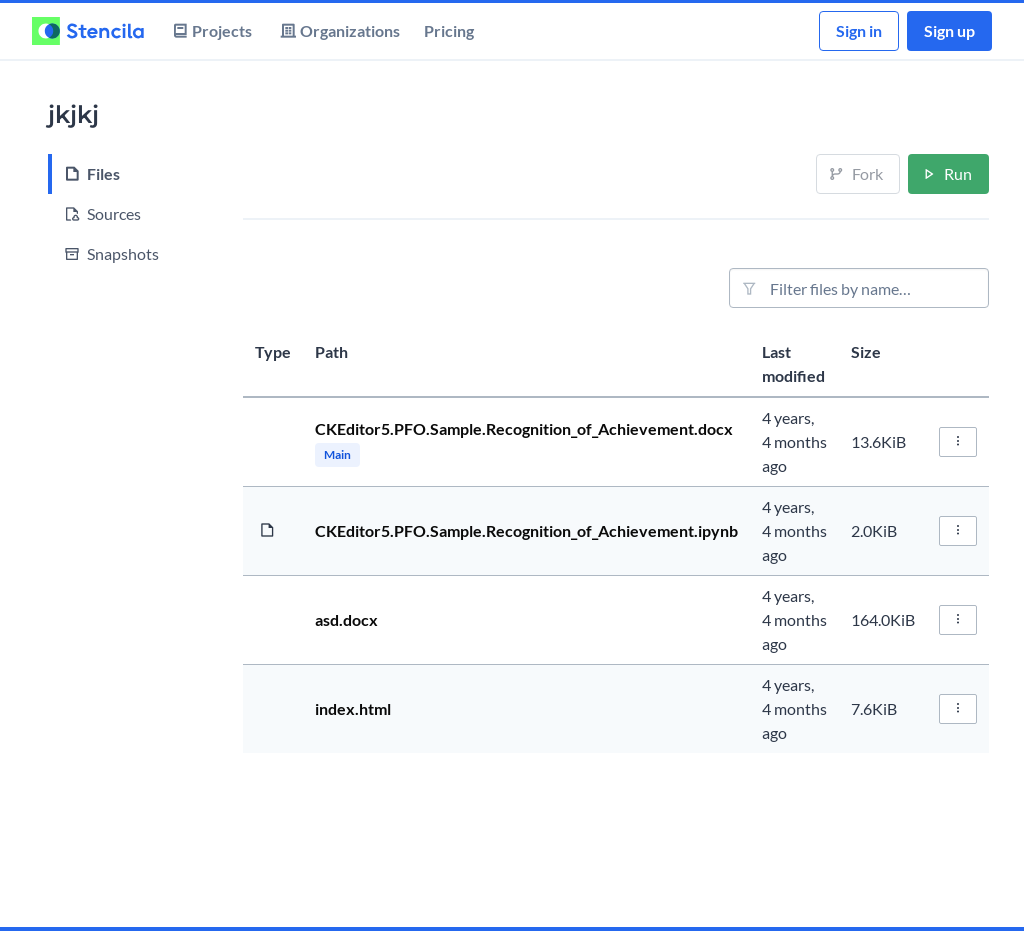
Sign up (949, 30)
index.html (353, 708)
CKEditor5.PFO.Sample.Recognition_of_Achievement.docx (524, 428)
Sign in (859, 30)
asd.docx (346, 619)
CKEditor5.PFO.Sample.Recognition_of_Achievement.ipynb (526, 530)
